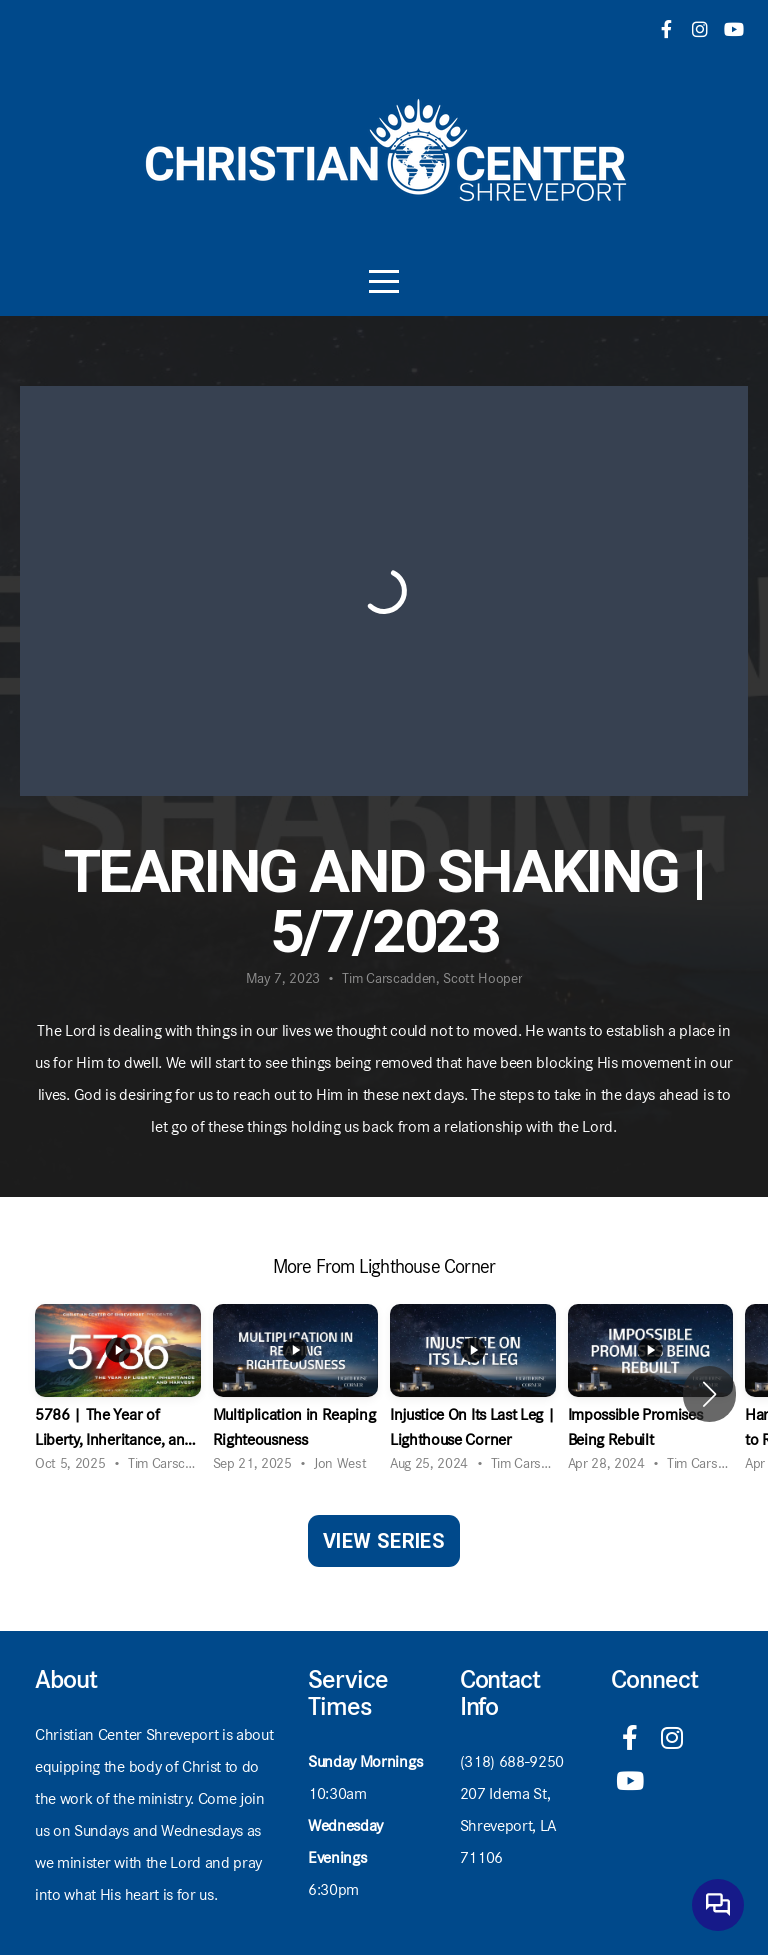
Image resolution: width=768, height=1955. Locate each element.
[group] (118, 1394)
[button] (709, 1394)
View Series (384, 1541)
